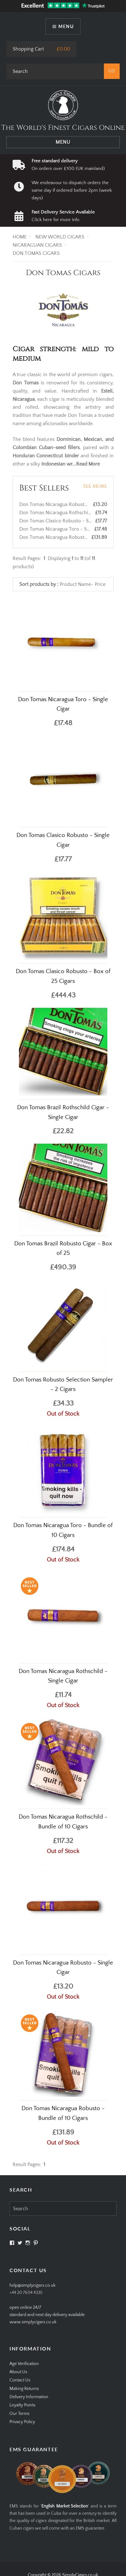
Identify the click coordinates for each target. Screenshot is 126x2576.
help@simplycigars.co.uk (32, 2285)
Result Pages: (27, 2164)
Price (100, 584)
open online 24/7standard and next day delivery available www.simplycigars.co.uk (47, 2315)
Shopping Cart (28, 49)
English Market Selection (64, 2506)
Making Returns (24, 2388)
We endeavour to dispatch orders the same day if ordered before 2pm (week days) (72, 190)
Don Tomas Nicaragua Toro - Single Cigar (65, 529)
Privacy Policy (22, 2421)
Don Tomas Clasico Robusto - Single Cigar (66, 521)
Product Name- (76, 584)
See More (95, 486)
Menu (66, 26)
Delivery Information (28, 2396)
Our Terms (19, 2413)
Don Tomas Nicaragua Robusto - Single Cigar (69, 504)
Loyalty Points (22, 2405)
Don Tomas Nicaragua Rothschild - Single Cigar (71, 512)
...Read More (86, 464)
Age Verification (24, 2363)
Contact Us (19, 2380)
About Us (18, 2371)
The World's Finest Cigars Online (63, 127)
